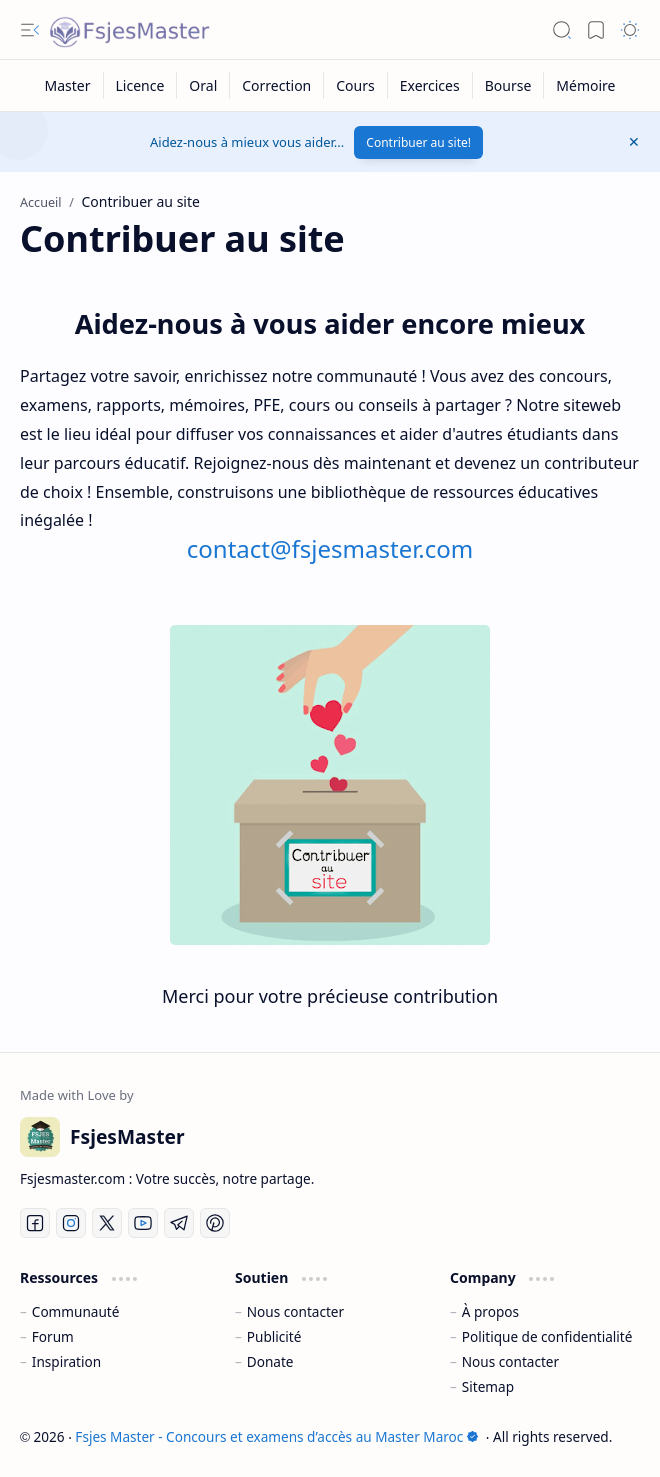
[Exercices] (430, 85)
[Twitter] (107, 1223)
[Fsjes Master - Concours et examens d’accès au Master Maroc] (130, 30)
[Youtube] (143, 1223)
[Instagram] (71, 1223)
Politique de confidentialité (547, 1336)
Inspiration (66, 1361)
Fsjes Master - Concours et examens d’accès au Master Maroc (277, 1436)
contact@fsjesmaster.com (330, 548)
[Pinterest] (215, 1223)
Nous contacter (295, 1311)
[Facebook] (35, 1223)
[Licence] (141, 85)
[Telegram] (179, 1223)
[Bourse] (509, 85)
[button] (30, 30)
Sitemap (488, 1386)
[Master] (68, 85)
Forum (53, 1336)
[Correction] (277, 85)
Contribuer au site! (418, 142)
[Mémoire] (585, 85)
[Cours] (355, 85)
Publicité (274, 1336)
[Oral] (203, 85)
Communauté (76, 1311)
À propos (490, 1311)
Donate (270, 1361)
